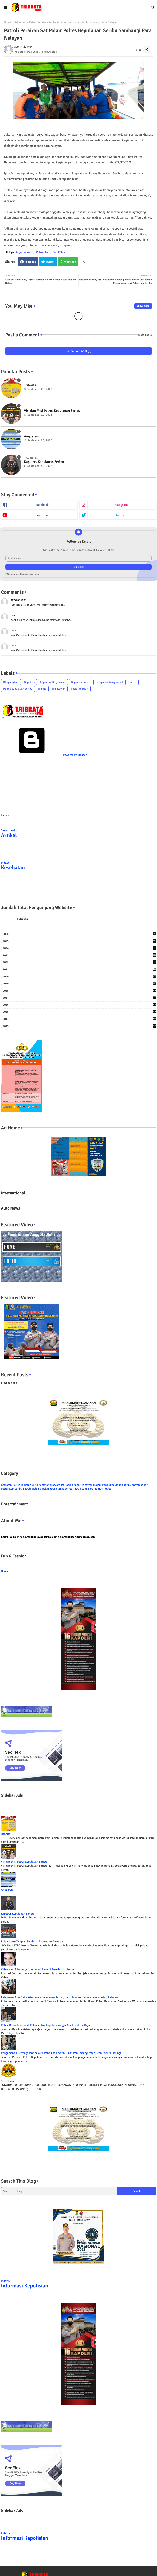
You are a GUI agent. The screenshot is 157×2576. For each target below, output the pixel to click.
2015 (79, 1011)
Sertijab (93, 1489)
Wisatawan (58, 689)
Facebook (30, 261)
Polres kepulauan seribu (18, 689)
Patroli (69, 1485)
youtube (42, 515)
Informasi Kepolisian (24, 2286)
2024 (79, 948)
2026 (79, 934)
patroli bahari (140, 1485)
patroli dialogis (32, 1489)
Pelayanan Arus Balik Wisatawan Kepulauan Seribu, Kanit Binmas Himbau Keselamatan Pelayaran (60, 1997)
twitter (121, 515)
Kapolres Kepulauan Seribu (44, 462)
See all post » (9, 830)
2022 (79, 962)
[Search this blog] (59, 2191)
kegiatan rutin (24, 252)
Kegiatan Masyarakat (53, 682)
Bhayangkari (11, 682)
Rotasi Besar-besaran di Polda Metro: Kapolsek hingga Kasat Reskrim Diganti (47, 2025)
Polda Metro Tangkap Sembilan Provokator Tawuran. (32, 1941)
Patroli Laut (43, 252)
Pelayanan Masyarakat (109, 682)
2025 (79, 941)
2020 (79, 977)
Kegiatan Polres (80, 682)
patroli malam (93, 1485)
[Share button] (84, 261)
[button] (153, 7)
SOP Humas (8, 2081)
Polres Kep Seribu (12, 1489)
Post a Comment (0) (78, 351)
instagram (120, 505)
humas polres (64, 1489)
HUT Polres (104, 1489)
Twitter (50, 261)
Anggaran (31, 436)
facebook (42, 505)
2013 (79, 1026)
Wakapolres (48, 1489)
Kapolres (29, 682)
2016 (79, 1005)
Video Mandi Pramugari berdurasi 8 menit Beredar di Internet (38, 1969)
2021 (79, 970)
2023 (79, 955)
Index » (5, 862)
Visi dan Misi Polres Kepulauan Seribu (52, 411)
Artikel (9, 835)
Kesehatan (13, 867)
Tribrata (5, 1834)
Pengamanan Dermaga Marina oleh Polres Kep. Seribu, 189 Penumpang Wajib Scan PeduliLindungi (61, 2053)
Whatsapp (70, 261)
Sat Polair (20, 22)
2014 (79, 1019)
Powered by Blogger (44, 755)
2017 (79, 998)
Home (7, 22)
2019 (79, 984)
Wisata (42, 689)
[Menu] (5, 7)
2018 (79, 991)
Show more (143, 305)
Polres (132, 682)
